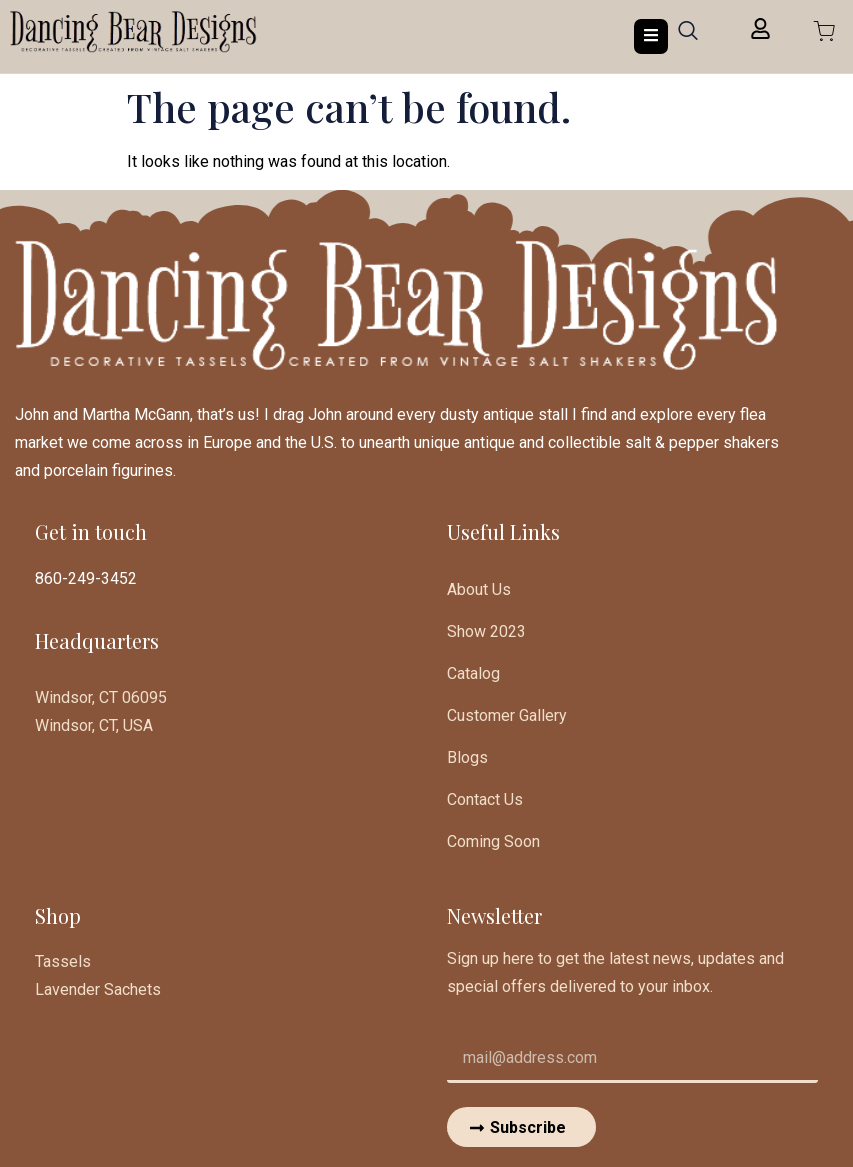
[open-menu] (651, 36)
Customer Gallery (507, 715)
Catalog (473, 673)
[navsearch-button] (688, 37)
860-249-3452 (86, 578)
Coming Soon (493, 841)
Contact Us (485, 799)
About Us (479, 589)
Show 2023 (486, 631)
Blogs (467, 757)
